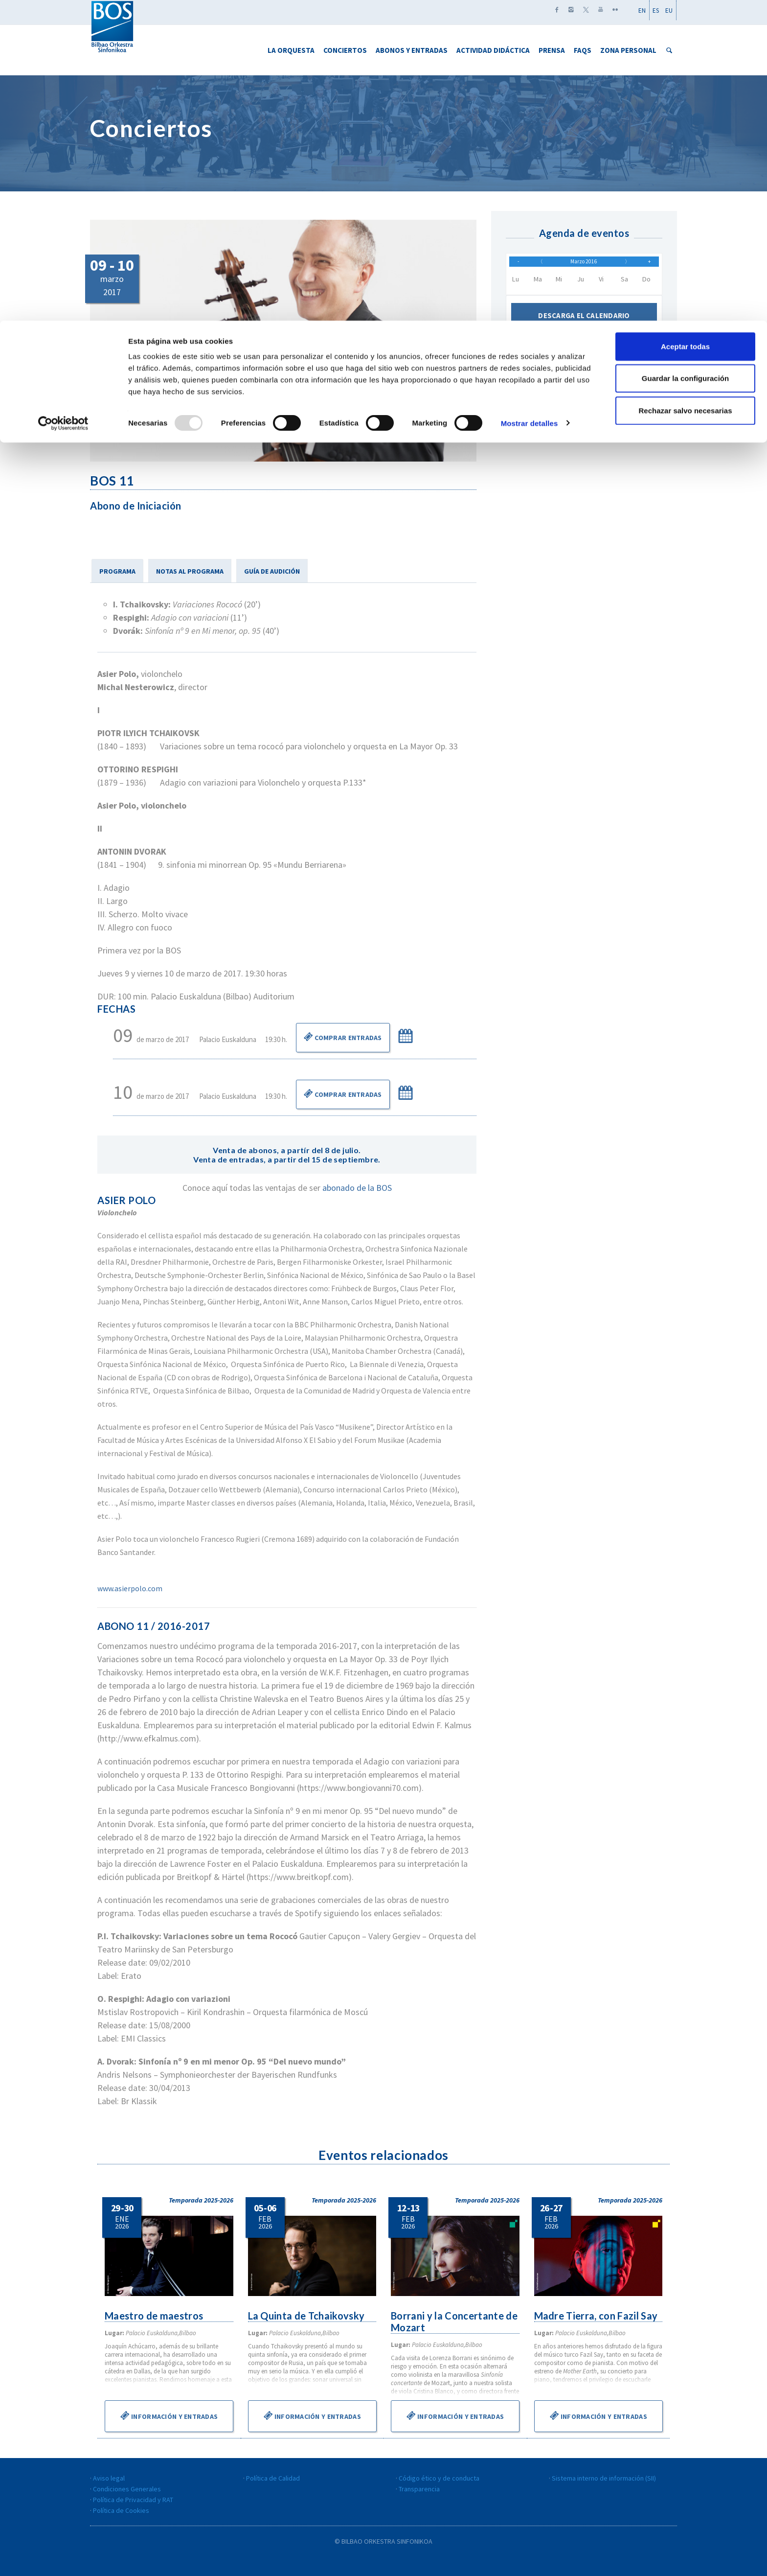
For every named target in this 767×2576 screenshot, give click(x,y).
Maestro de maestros (155, 2315)
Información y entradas (169, 2415)
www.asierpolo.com (129, 1588)
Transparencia (419, 2488)
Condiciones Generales (127, 2488)
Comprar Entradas (343, 1037)
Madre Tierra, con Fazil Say (597, 2315)
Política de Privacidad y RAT (133, 2499)
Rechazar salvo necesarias (685, 90)
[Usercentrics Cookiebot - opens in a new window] (63, 102)
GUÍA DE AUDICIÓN (272, 571)
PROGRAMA (117, 571)
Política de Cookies (121, 2510)
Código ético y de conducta (439, 2478)
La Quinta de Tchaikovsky (307, 2315)
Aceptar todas (685, 26)
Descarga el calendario (584, 322)
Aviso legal (109, 2478)
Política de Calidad (273, 2478)
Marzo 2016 (583, 264)
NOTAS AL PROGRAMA (190, 571)
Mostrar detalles (529, 102)
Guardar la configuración (685, 58)
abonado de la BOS (357, 1187)
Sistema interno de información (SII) (604, 2478)
